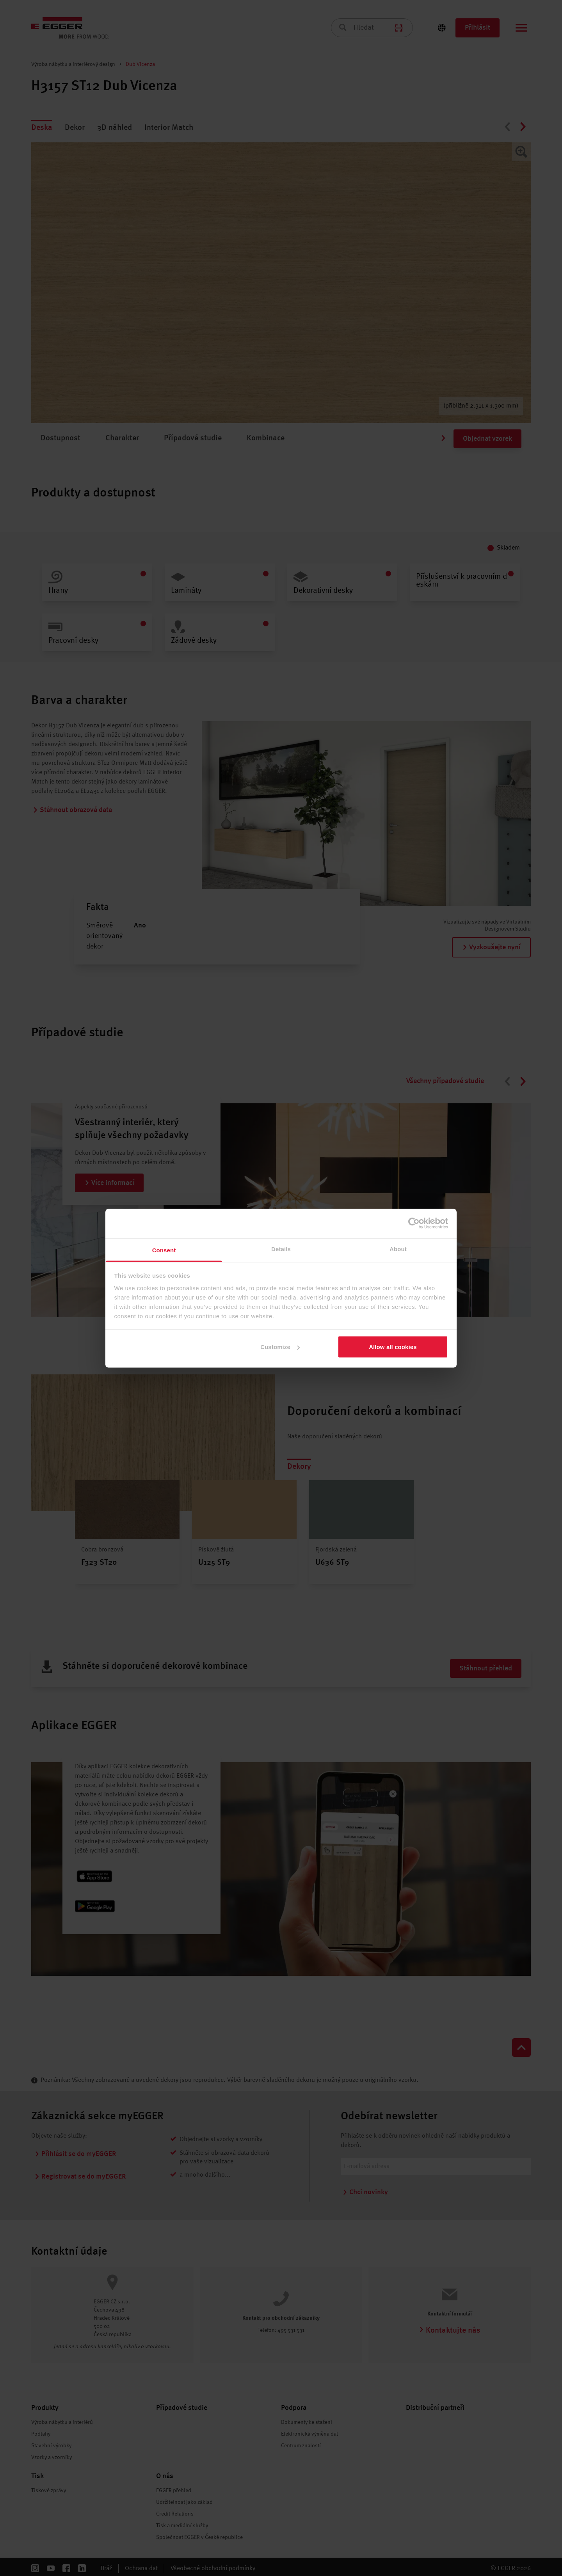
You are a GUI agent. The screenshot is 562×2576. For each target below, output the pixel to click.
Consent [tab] (164, 1249)
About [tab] (398, 1248)
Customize (280, 1347)
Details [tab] (281, 1248)
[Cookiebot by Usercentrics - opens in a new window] (414, 1223)
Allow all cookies (393, 1347)
